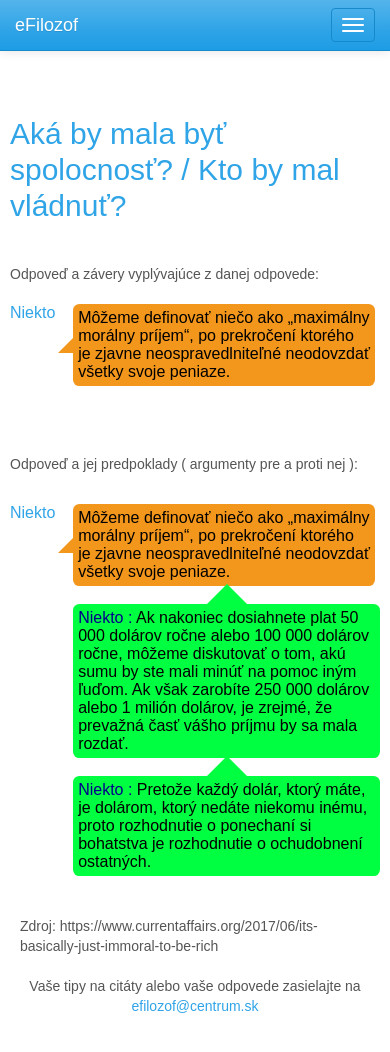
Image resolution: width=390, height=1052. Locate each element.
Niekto (32, 312)
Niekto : (107, 617)
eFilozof (46, 25)
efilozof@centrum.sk (194, 1006)
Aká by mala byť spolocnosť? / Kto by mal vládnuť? (175, 169)
